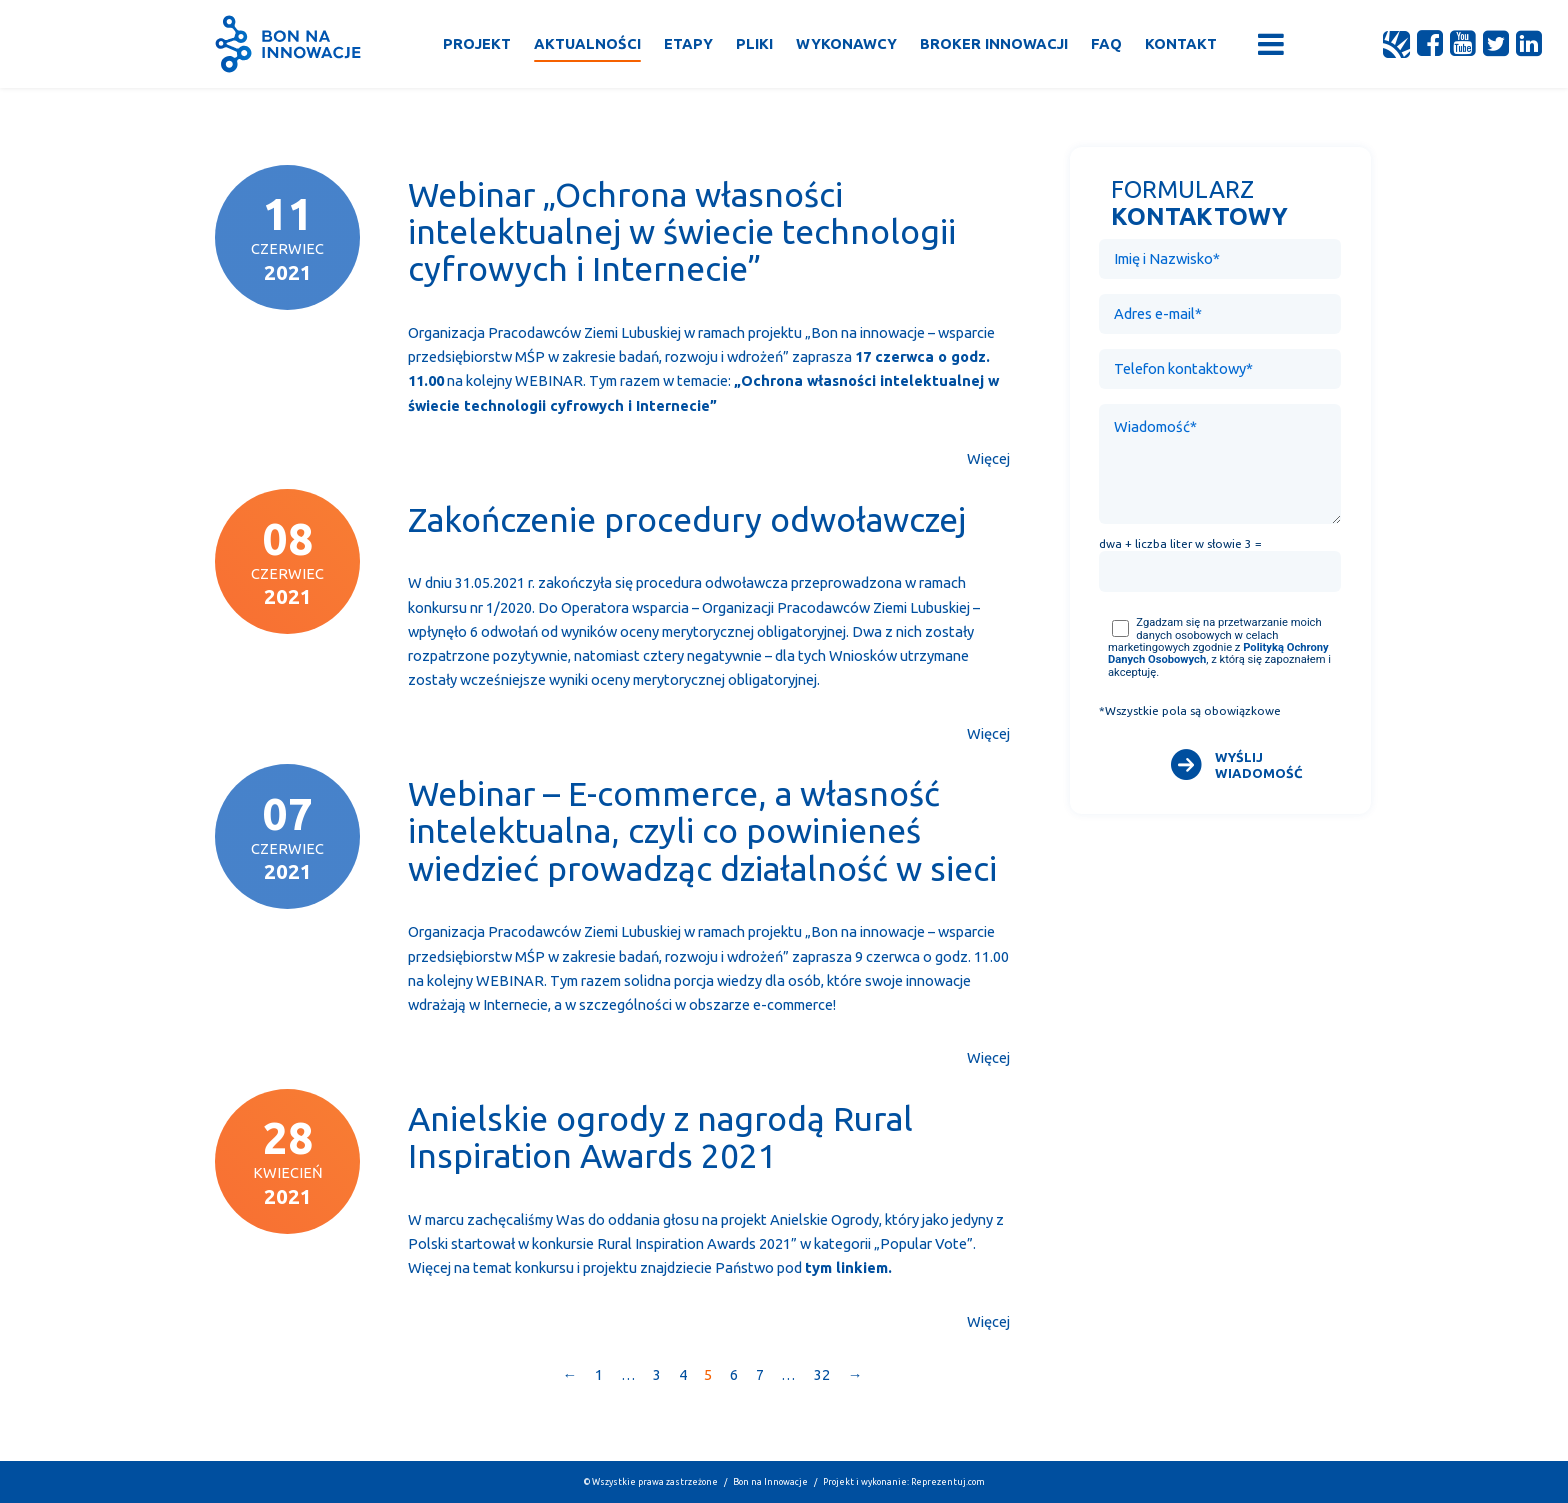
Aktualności (587, 43)
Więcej (988, 458)
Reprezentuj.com (948, 1482)
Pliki (754, 43)
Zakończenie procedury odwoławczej (687, 519)
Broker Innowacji (994, 43)
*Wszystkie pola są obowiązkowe (1190, 711)
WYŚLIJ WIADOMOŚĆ (1259, 765)
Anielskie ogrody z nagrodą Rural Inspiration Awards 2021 (660, 1137)
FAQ (1106, 43)
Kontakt (1181, 43)
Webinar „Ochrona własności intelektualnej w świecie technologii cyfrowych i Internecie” (682, 231)
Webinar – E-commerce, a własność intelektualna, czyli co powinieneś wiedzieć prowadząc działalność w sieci (702, 830)
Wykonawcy (846, 43)
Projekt (477, 43)
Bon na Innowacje (770, 1482)
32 (822, 1374)
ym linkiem (850, 1267)
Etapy (688, 43)
